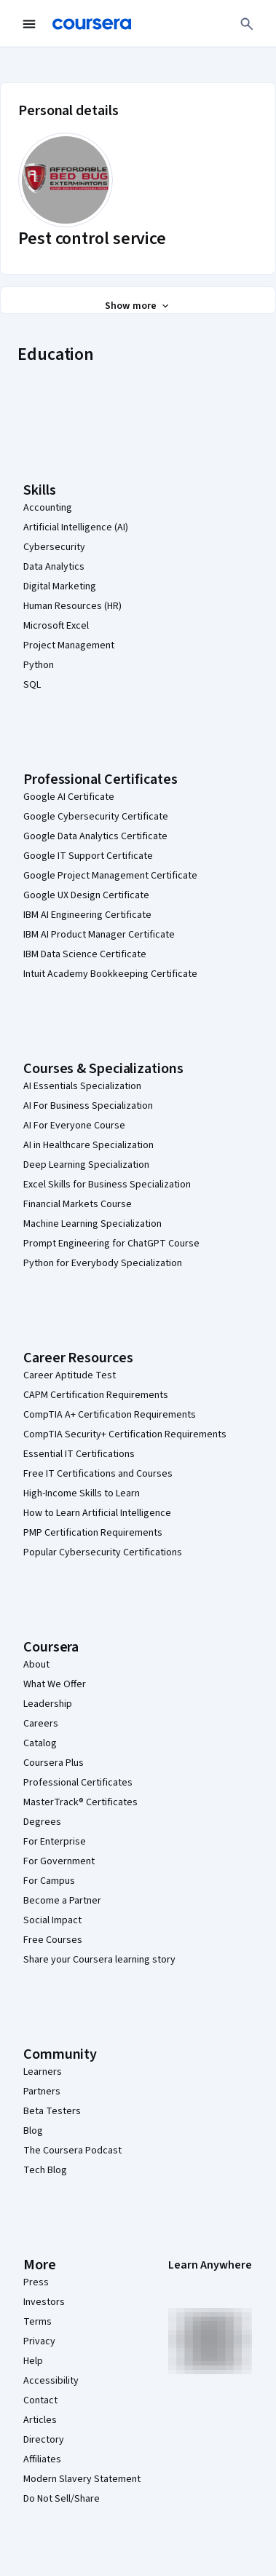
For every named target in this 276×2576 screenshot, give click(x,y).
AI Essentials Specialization (82, 1086)
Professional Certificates (78, 1782)
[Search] (246, 24)
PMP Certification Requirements (92, 1532)
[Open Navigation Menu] (29, 24)
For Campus (49, 1881)
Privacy (39, 2341)
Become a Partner (62, 1900)
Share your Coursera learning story (99, 1959)
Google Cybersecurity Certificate (95, 816)
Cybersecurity (54, 547)
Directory (43, 2439)
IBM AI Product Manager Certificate (99, 934)
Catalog (40, 1743)
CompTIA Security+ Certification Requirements (124, 1434)
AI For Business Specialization (88, 1106)
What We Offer (54, 1684)
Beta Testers (52, 2111)
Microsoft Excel (56, 626)
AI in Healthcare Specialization (88, 1145)
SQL (32, 685)
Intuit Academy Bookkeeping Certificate (110, 974)
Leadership (47, 1704)
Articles (40, 2420)
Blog (33, 2131)
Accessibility (51, 2380)
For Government (59, 1861)
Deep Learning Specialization (86, 1165)
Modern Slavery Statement (82, 2479)
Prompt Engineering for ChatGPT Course (111, 1243)
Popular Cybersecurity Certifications (102, 1552)
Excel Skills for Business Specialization (107, 1184)
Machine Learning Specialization (92, 1224)
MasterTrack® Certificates (80, 1802)
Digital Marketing (59, 586)
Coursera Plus (53, 1763)
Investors (44, 2302)
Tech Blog (45, 2170)
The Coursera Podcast (72, 2150)
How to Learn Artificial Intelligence (97, 1513)
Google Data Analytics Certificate (95, 836)
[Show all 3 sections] (138, 306)
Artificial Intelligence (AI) (75, 527)
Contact (40, 2400)
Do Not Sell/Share (61, 2498)
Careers (40, 1723)
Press (36, 2282)
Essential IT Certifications (79, 1454)
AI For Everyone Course (74, 1125)
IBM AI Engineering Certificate (87, 915)
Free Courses (52, 1940)
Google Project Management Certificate (110, 875)
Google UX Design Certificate (86, 895)
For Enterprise (54, 1841)
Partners (41, 2091)
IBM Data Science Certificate (84, 954)
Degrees (42, 1822)
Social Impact (52, 1920)
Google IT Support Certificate (88, 856)
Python (38, 665)
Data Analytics (53, 566)
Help (33, 2361)
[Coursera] (91, 24)
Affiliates (42, 2459)
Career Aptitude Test (69, 1375)
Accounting (47, 507)
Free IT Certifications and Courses (98, 1473)
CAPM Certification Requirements (95, 1395)
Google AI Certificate (68, 797)
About (36, 1664)
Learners (42, 2072)
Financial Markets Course (77, 1204)
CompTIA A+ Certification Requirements (109, 1414)
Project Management (68, 645)
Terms (37, 2321)
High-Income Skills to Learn (81, 1493)
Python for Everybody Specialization (102, 1263)
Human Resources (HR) (72, 606)
